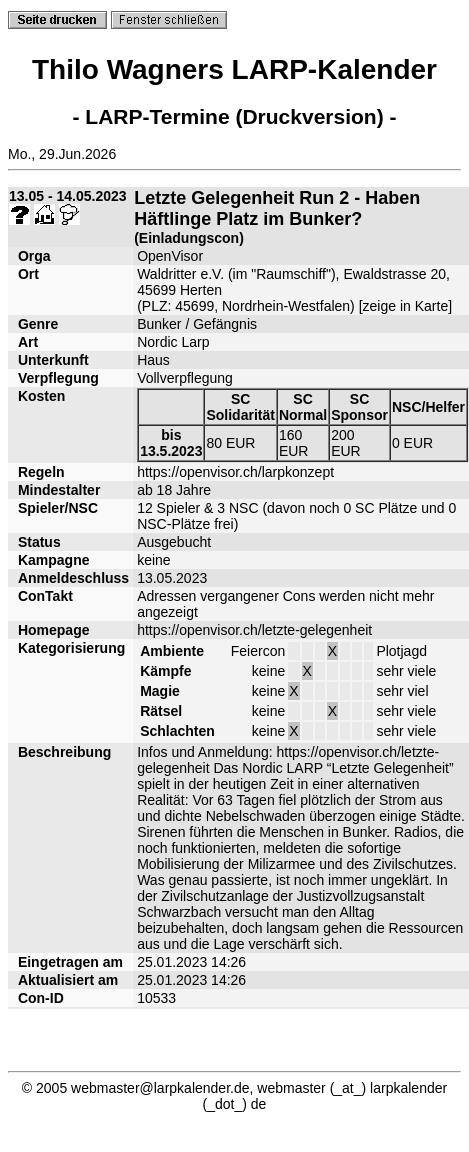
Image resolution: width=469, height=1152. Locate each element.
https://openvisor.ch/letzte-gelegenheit (254, 630)
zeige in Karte (406, 306)
